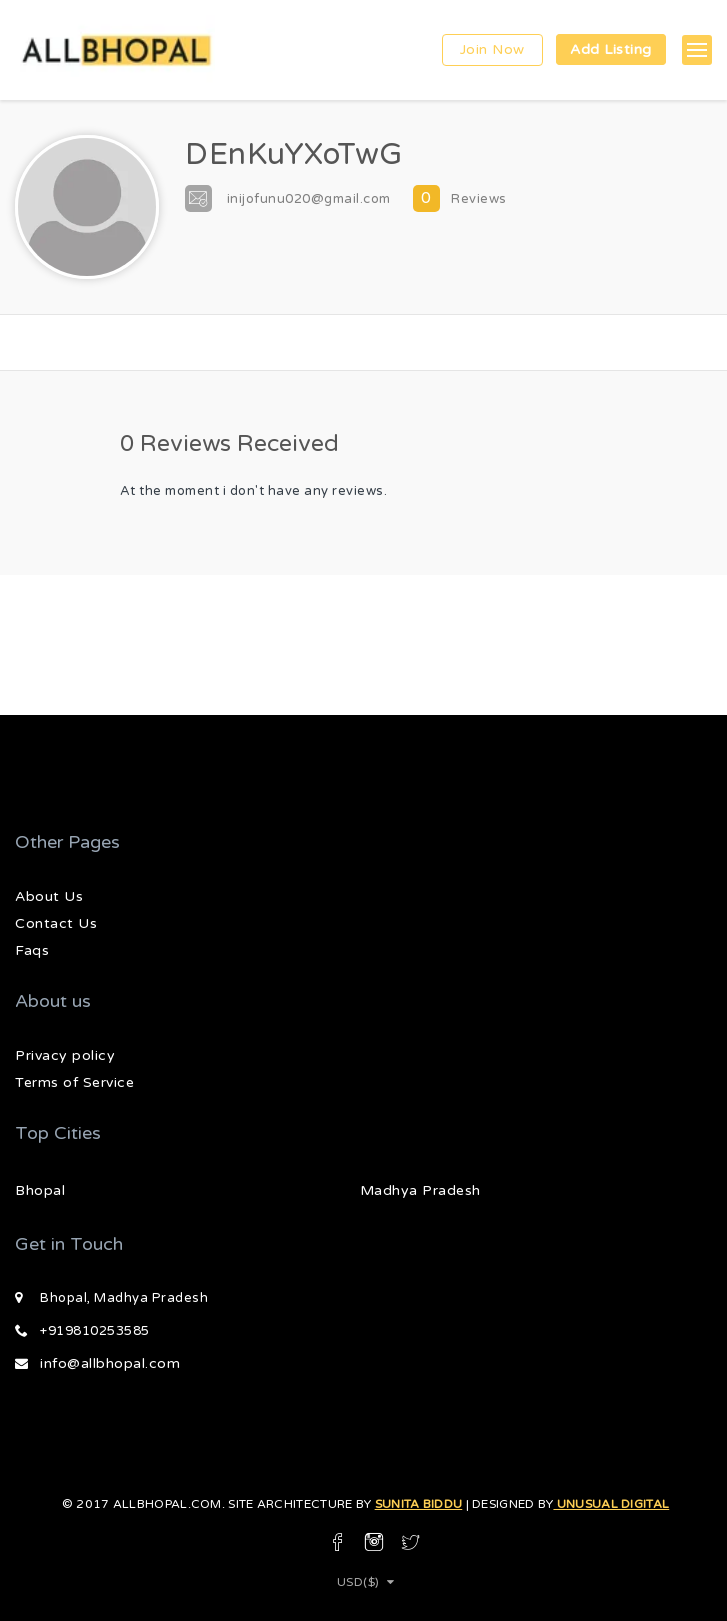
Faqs (32, 950)
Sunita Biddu (419, 1504)
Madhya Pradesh (420, 1190)
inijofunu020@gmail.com (309, 199)
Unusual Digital (611, 1504)
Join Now (492, 49)
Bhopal (40, 1190)
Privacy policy (65, 1055)
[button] (697, 50)
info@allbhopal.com (110, 1363)
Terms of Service (74, 1082)
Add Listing (611, 49)
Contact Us (56, 923)
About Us (49, 896)
